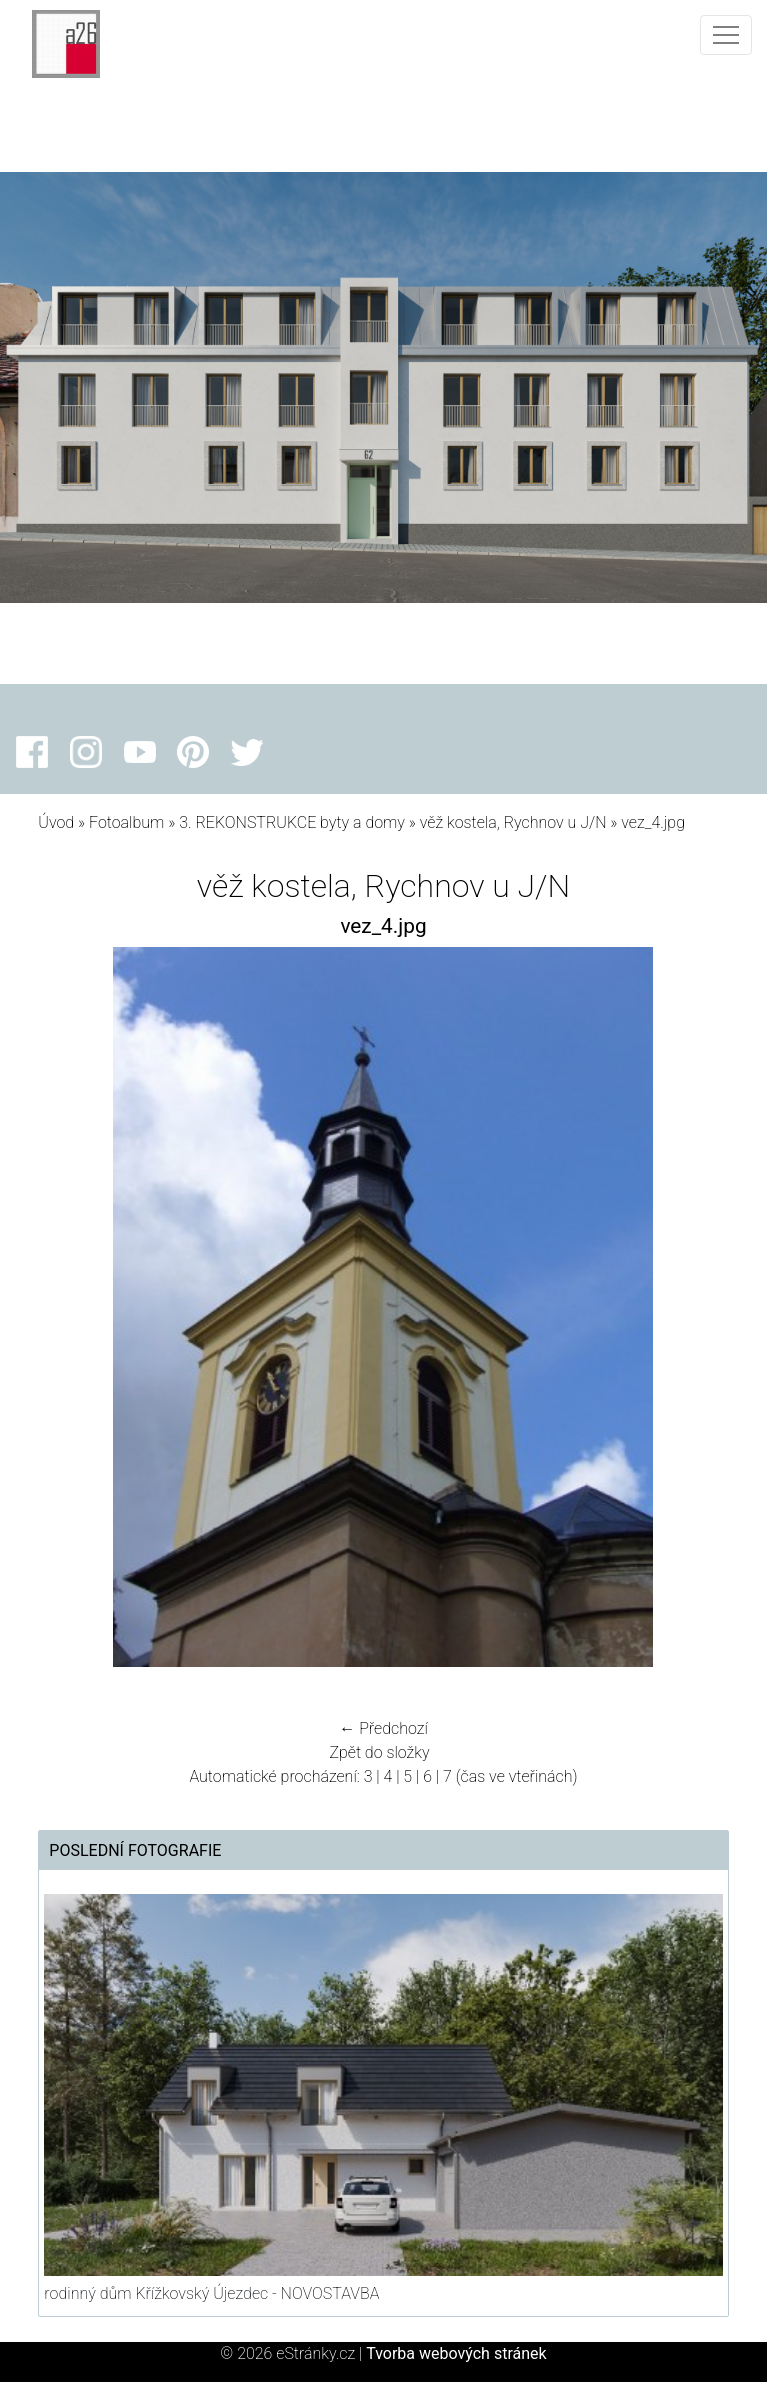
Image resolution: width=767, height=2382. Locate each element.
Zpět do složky (379, 1752)
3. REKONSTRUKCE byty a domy (292, 822)
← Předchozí (383, 1728)
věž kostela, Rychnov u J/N (513, 822)
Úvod (56, 822)
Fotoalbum (126, 822)
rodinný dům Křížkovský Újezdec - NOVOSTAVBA (211, 2293)
